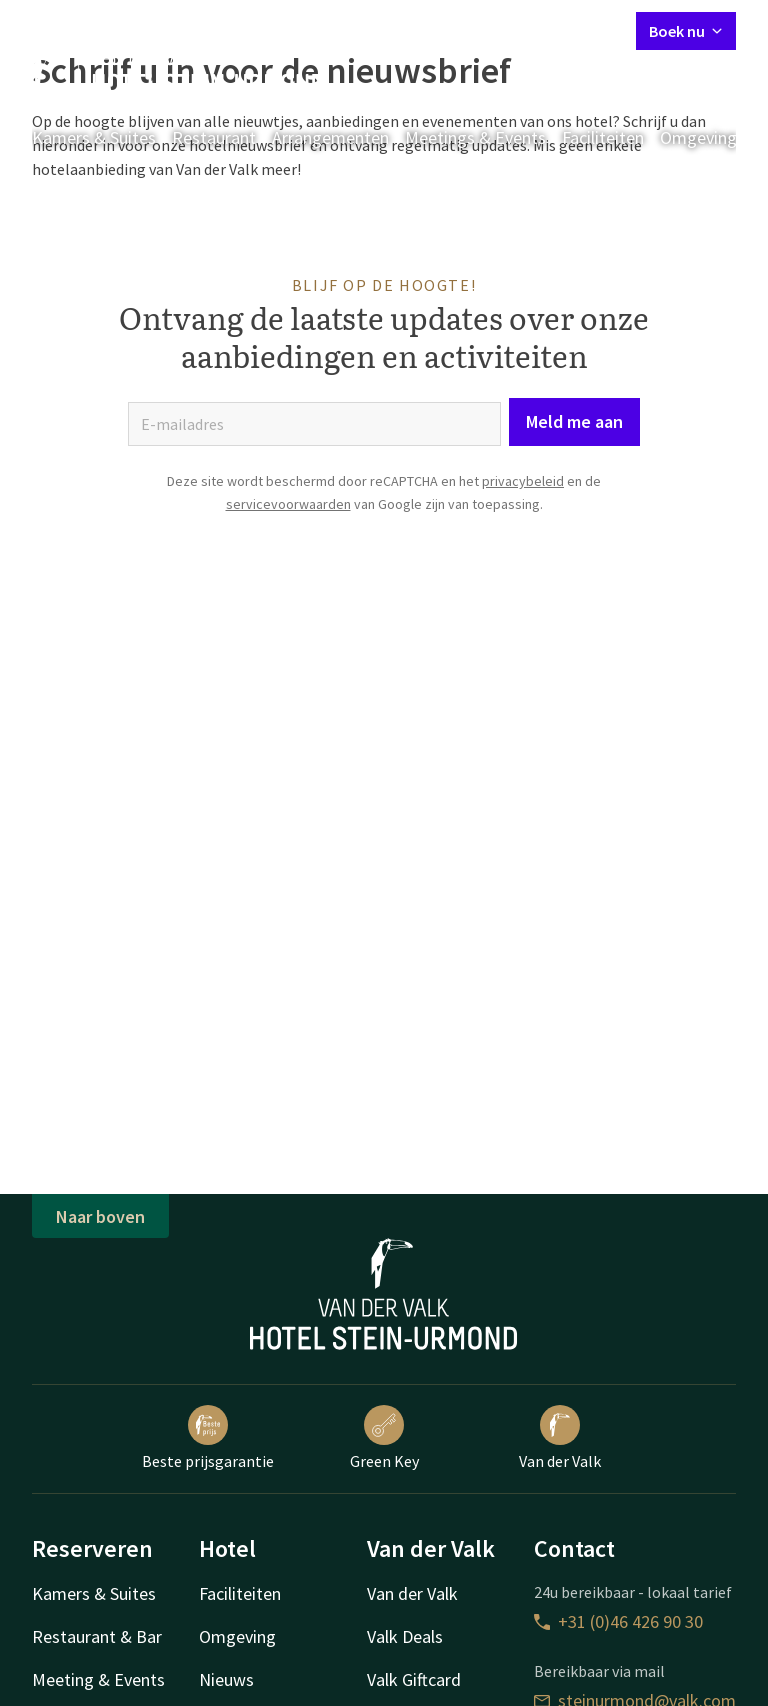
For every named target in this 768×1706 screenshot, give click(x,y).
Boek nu (686, 31)
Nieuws (226, 1679)
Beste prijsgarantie (208, 1438)
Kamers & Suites (94, 137)
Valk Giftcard (414, 1679)
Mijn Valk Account (501, 30)
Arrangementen (330, 137)
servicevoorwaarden (288, 504)
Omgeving (698, 137)
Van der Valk (560, 1438)
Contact (397, 30)
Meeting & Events (98, 1679)
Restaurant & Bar (97, 1636)
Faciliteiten (603, 137)
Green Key (384, 1438)
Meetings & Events (475, 137)
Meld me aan (574, 421)
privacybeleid (523, 481)
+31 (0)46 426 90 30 (618, 1621)
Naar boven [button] (100, 1216)
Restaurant (214, 137)
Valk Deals (405, 1636)
